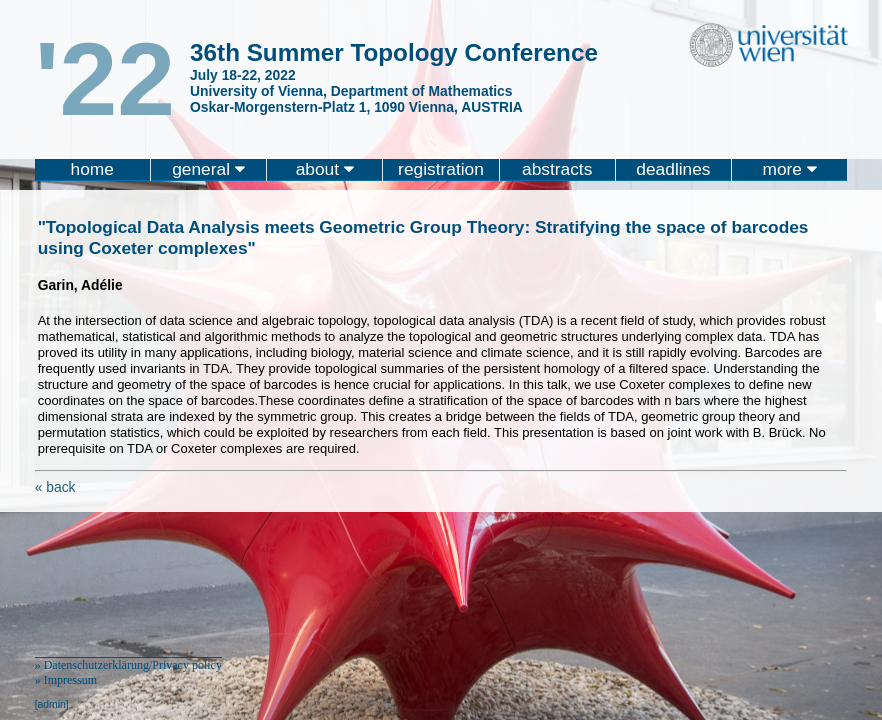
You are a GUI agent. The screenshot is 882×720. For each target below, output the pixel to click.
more (790, 169)
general (208, 169)
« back (55, 487)
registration (441, 169)
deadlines (673, 169)
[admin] (52, 704)
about (325, 169)
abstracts (557, 169)
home (92, 169)
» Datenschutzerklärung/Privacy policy (128, 665)
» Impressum (66, 680)
